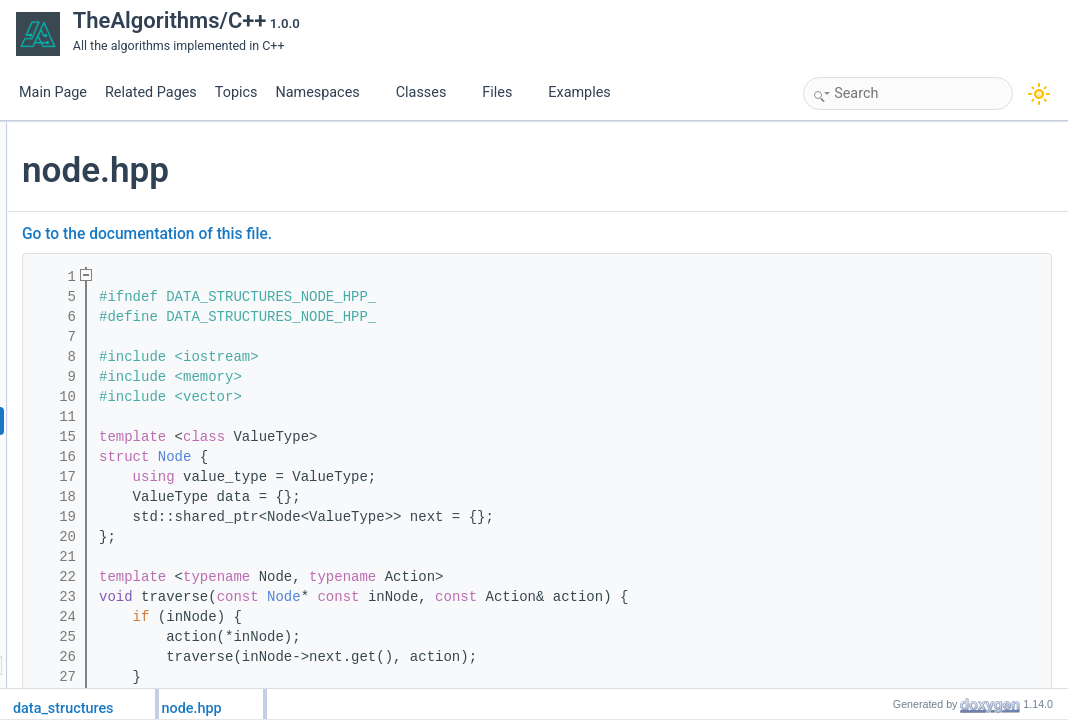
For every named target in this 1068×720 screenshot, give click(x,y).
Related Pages (151, 92)
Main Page (53, 92)
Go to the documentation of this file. (385, 234)
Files (504, 92)
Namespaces (325, 92)
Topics (236, 92)
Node (413, 457)
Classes (429, 92)
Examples (579, 92)
